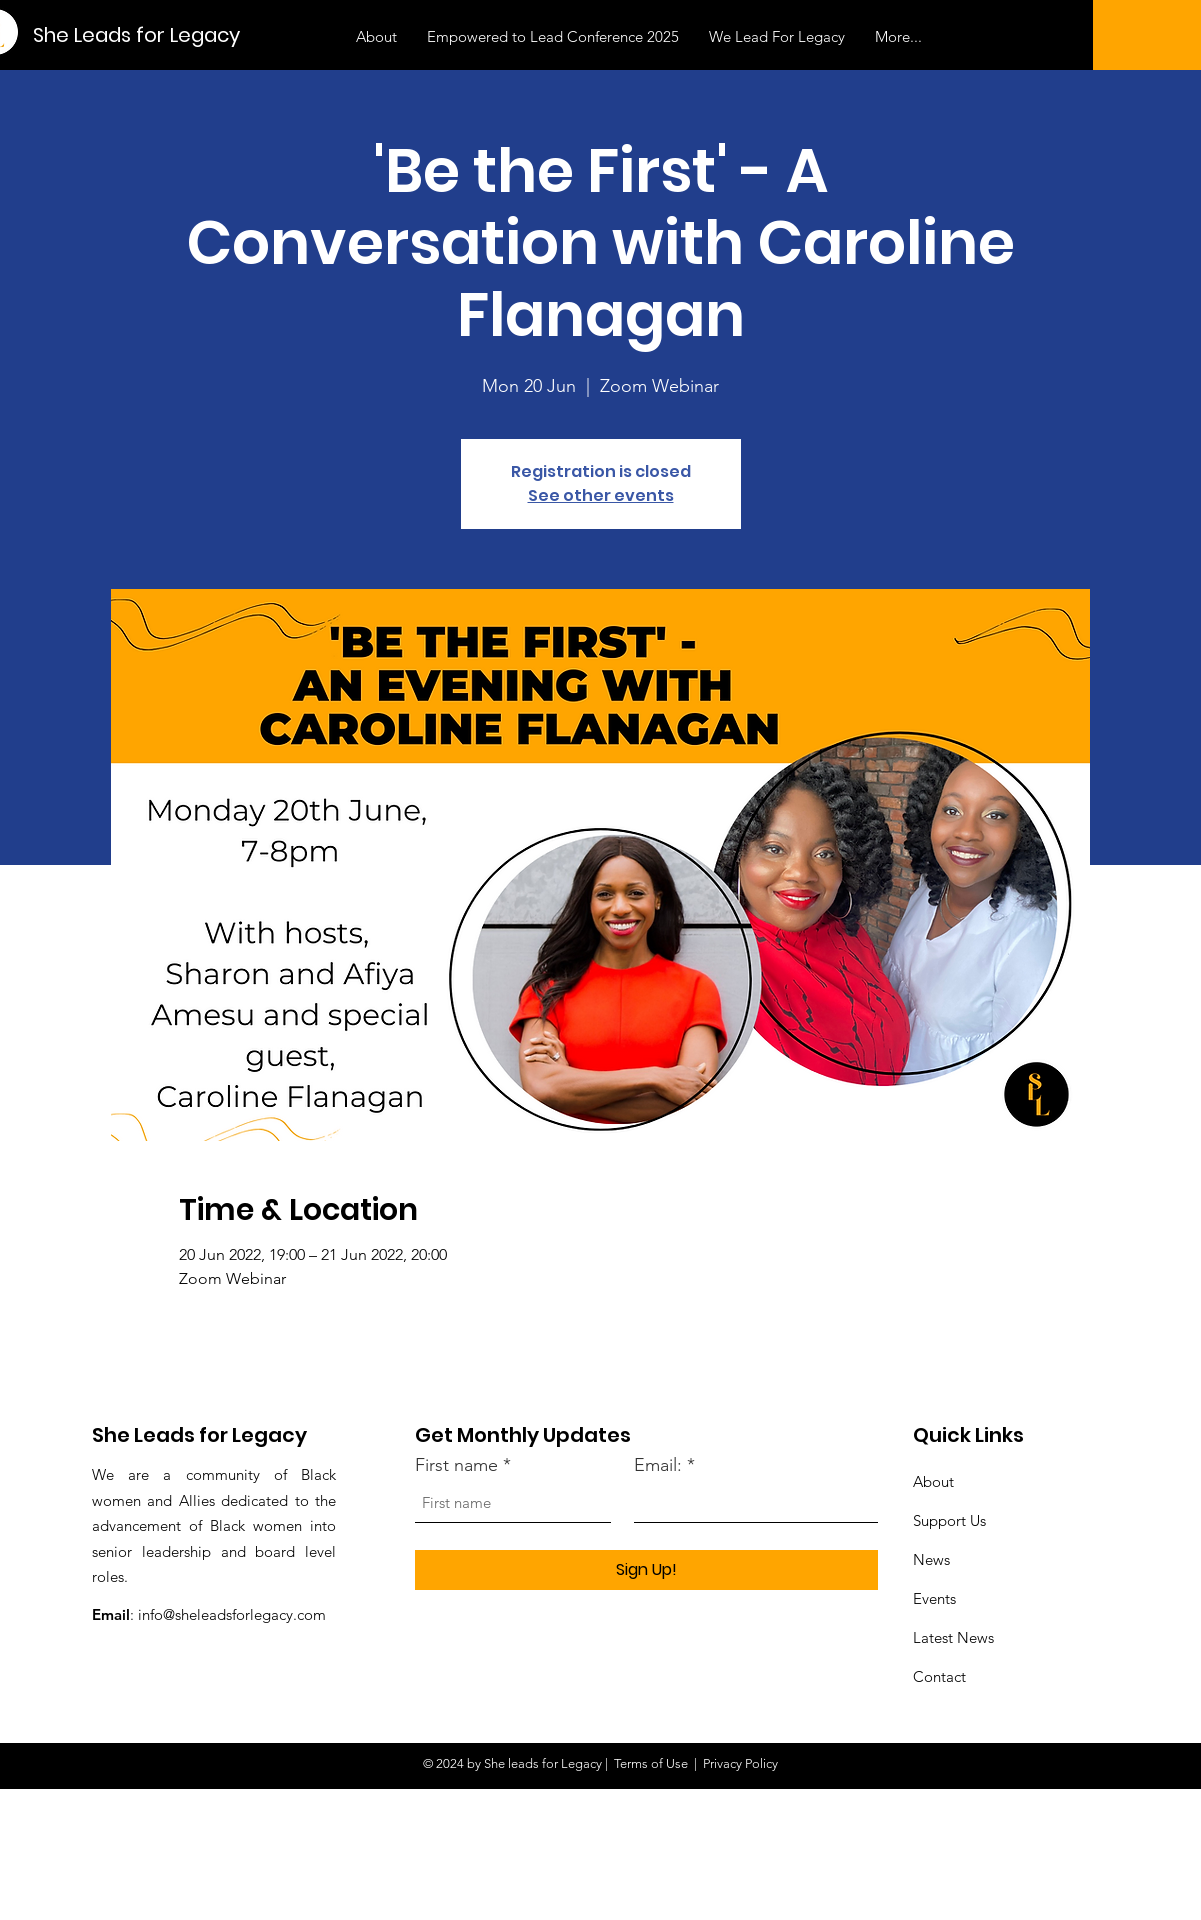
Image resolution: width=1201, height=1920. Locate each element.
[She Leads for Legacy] (137, 34)
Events (934, 1598)
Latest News (953, 1637)
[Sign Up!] (646, 1570)
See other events (601, 495)
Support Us (949, 1520)
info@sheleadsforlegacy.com (232, 1614)
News (931, 1559)
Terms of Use (651, 1763)
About (933, 1481)
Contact (939, 1676)
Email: (658, 1465)
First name (456, 1465)
